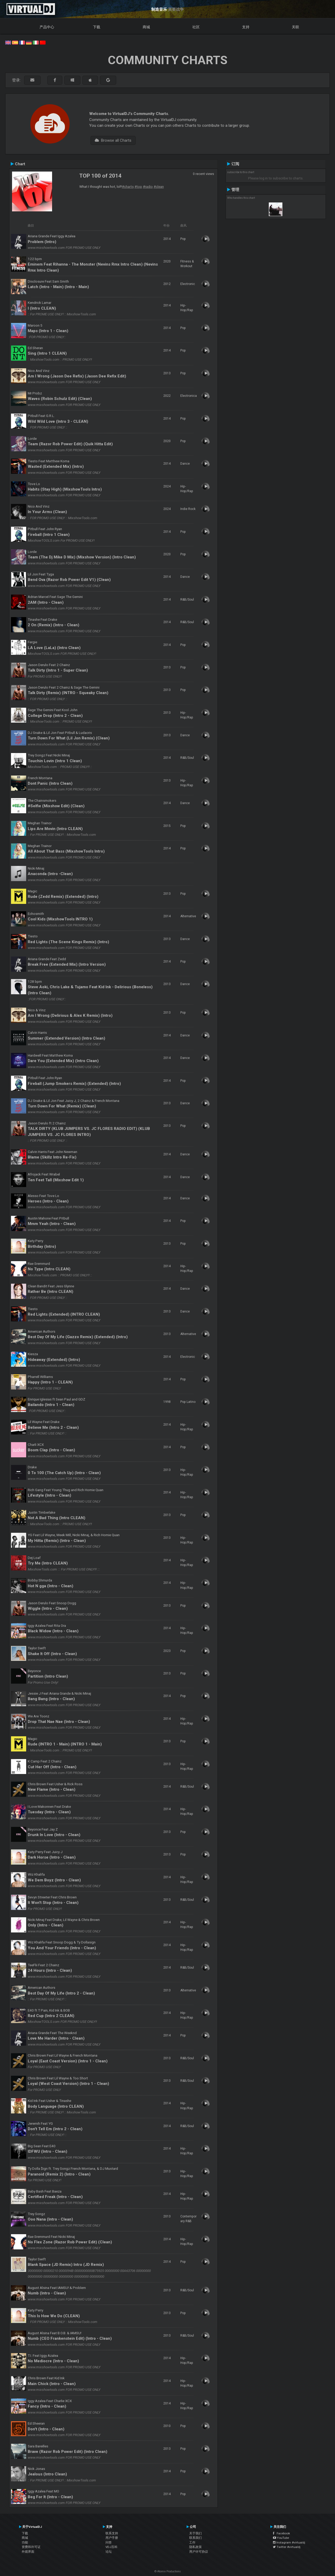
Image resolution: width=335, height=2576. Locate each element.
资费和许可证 (31, 2547)
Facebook (281, 2533)
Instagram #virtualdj (289, 2542)
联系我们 (195, 2538)
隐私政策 (195, 2547)
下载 (96, 27)
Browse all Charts (113, 140)
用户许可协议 (198, 2551)
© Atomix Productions (167, 2571)
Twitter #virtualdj (286, 2547)
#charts (128, 186)
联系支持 (111, 2533)
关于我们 (195, 2533)
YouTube (281, 2538)
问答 (108, 2542)
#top (138, 186)
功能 (25, 2542)
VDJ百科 (111, 2547)
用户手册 (111, 2538)
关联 (295, 27)
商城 (146, 27)
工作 (192, 2542)
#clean (159, 186)
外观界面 (28, 2551)
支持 (245, 27)
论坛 (108, 2551)
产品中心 (47, 27)
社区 (196, 27)
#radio (148, 186)
